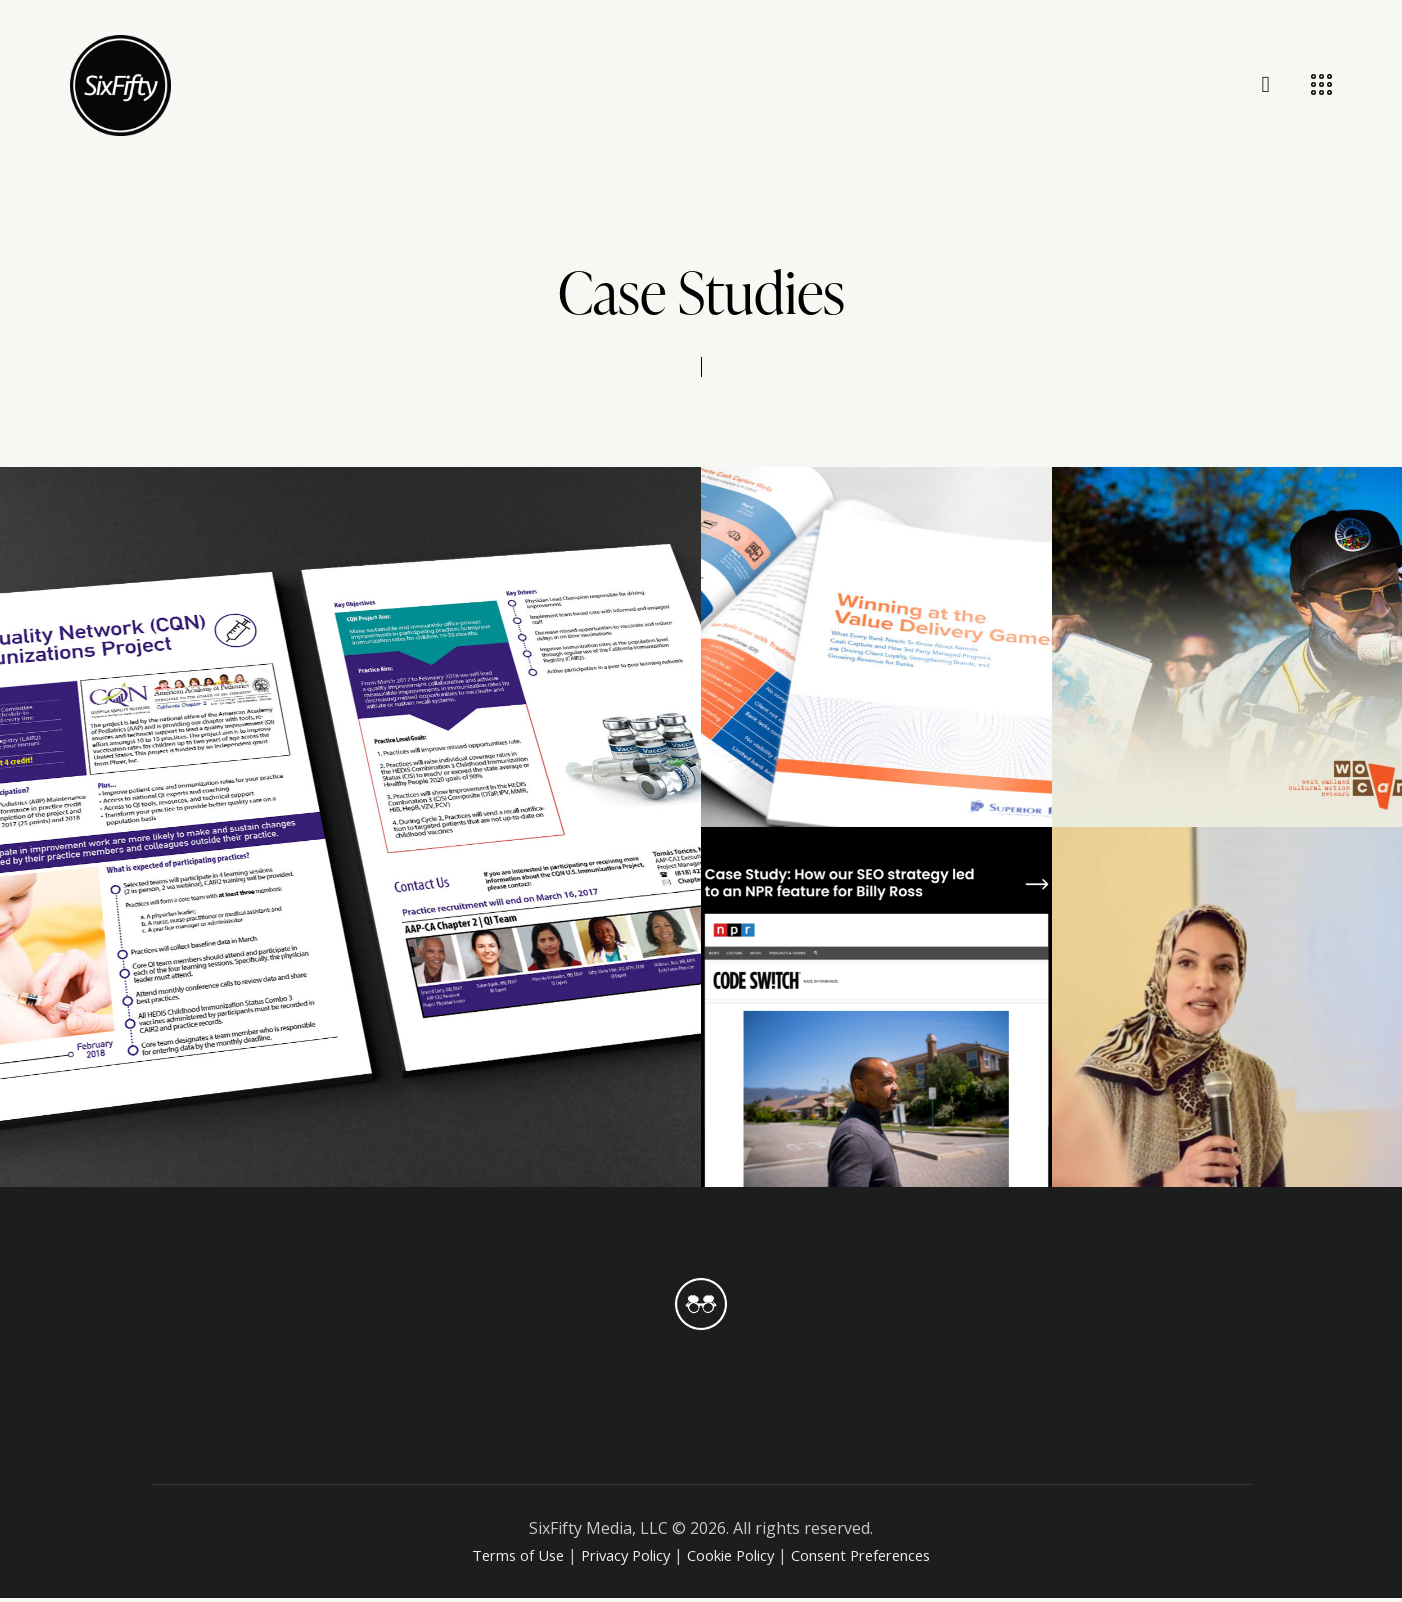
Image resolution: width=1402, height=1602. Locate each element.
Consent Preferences (877, 1559)
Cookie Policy (731, 1559)
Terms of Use (497, 1559)
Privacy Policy (615, 1559)
